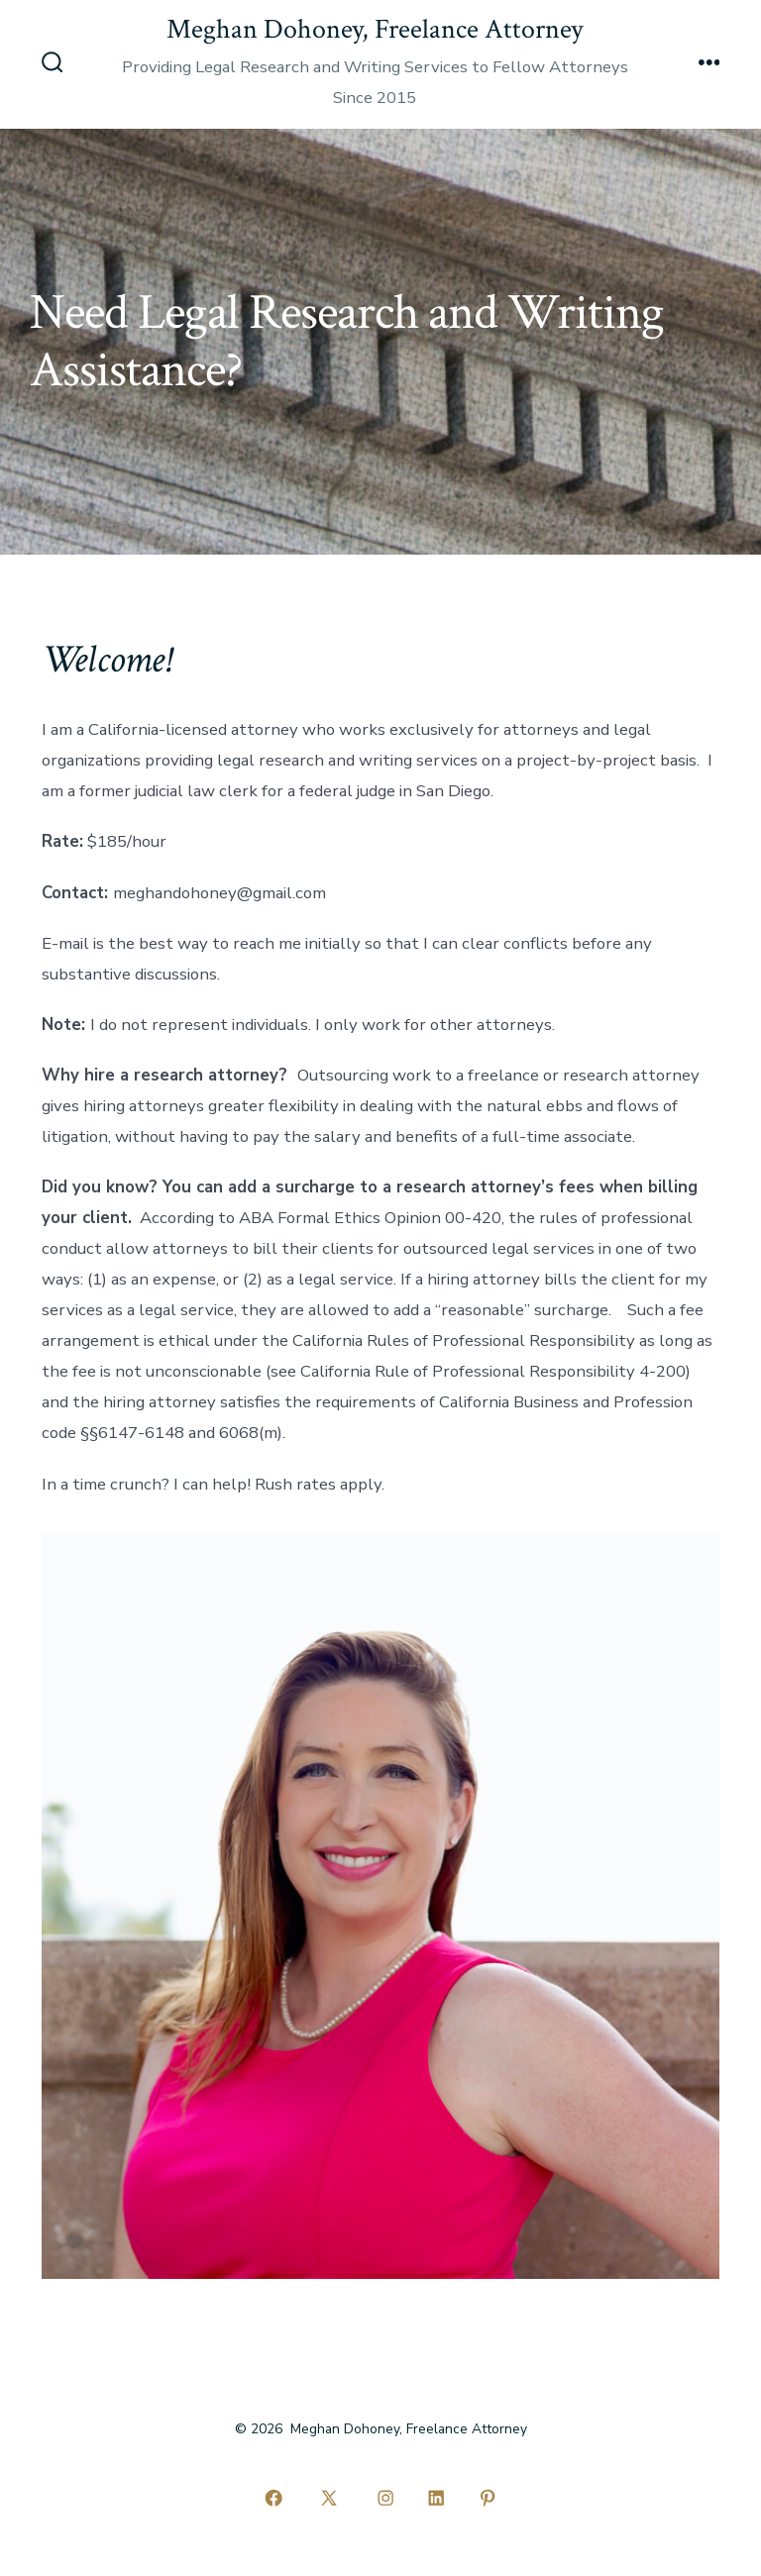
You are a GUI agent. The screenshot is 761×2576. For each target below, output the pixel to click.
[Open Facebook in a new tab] (273, 2498)
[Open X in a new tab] (329, 2498)
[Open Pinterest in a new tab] (487, 2498)
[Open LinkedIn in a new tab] (437, 2498)
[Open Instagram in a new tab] (385, 2498)
